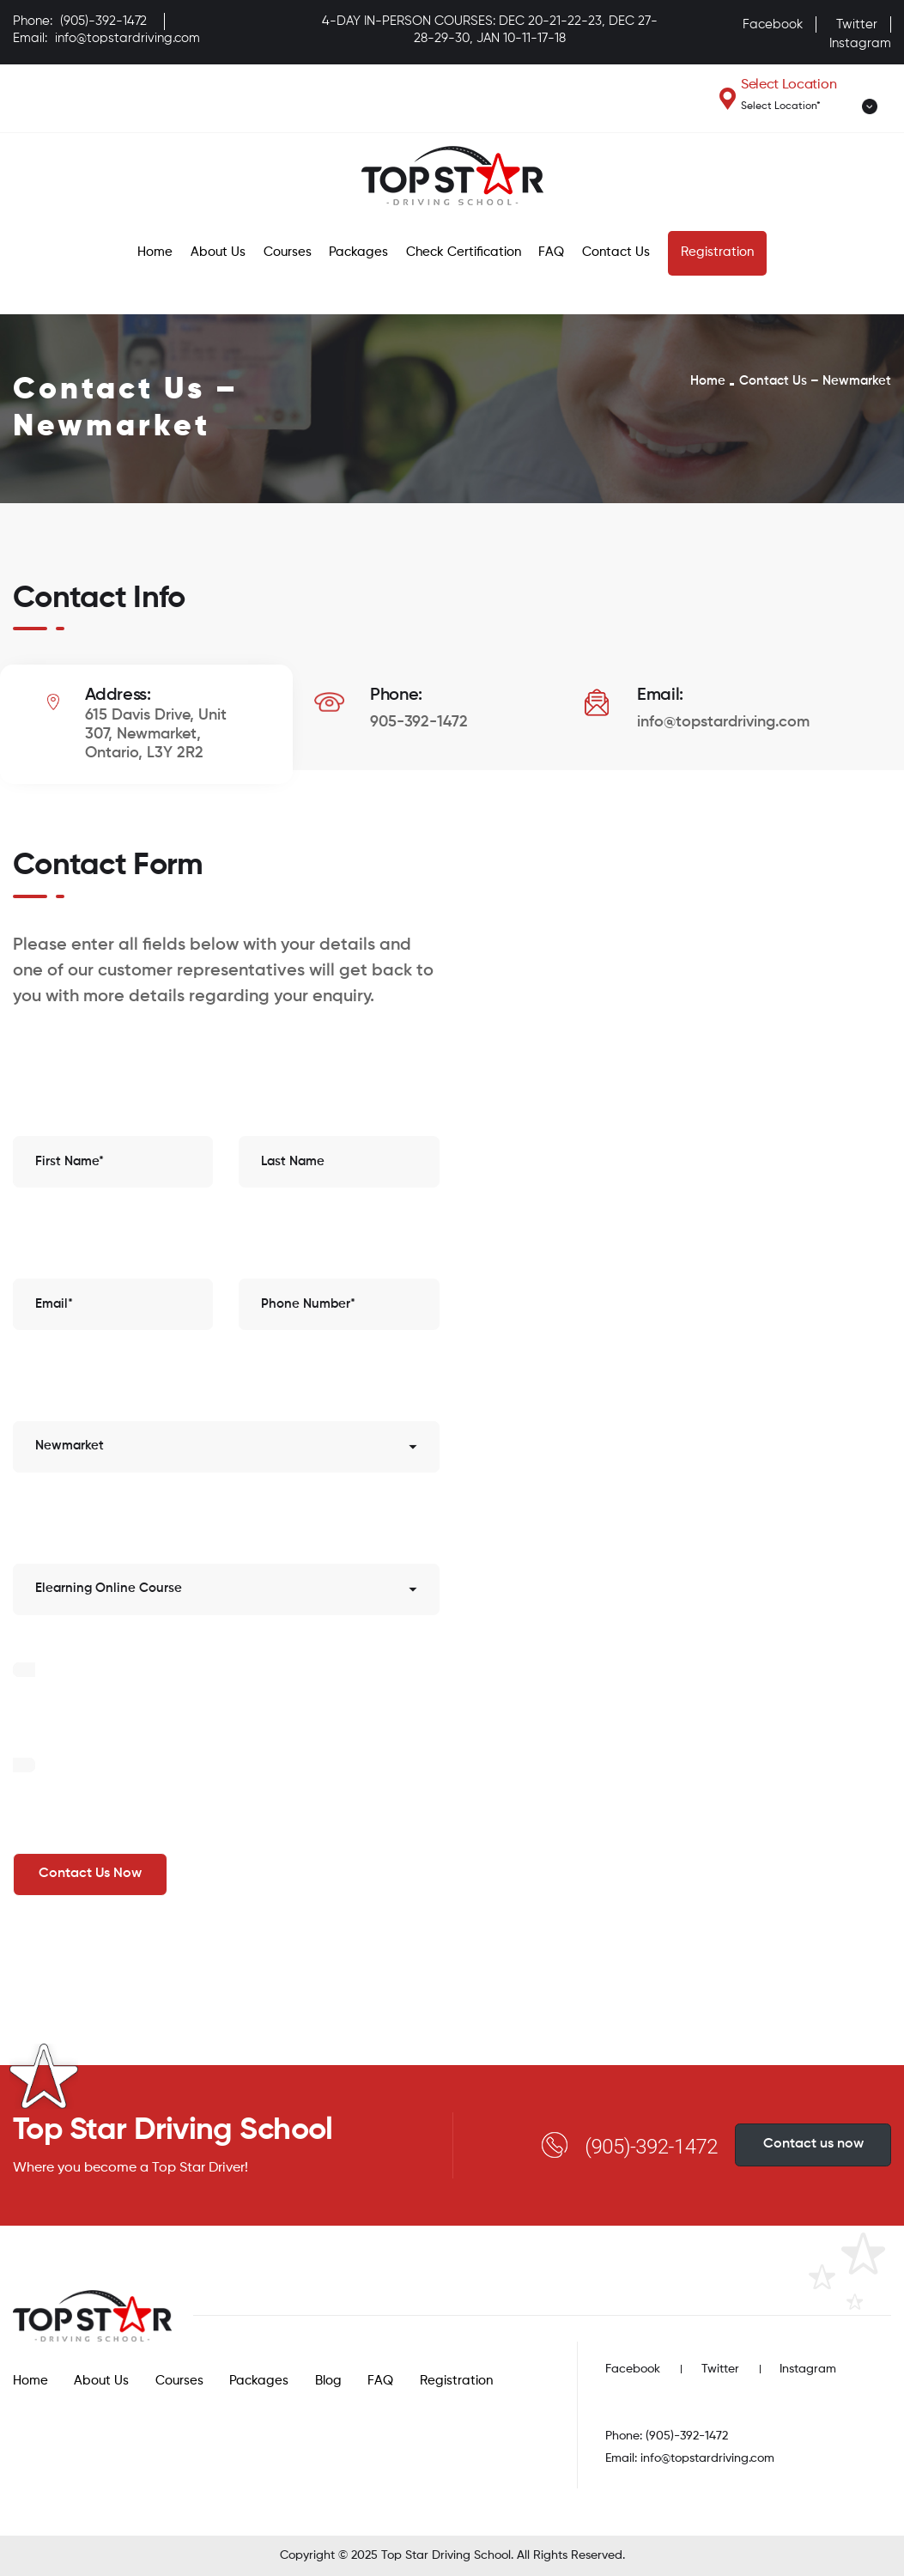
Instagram (860, 43)
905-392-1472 (419, 722)
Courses (288, 252)
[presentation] (143, 1714)
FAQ (551, 252)
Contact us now (813, 2144)
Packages (358, 252)
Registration (717, 252)
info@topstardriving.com (127, 38)
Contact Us (616, 252)
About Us (218, 252)
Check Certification (463, 252)
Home (155, 252)
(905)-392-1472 (103, 21)
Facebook (773, 24)
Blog (328, 2380)
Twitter (856, 24)
